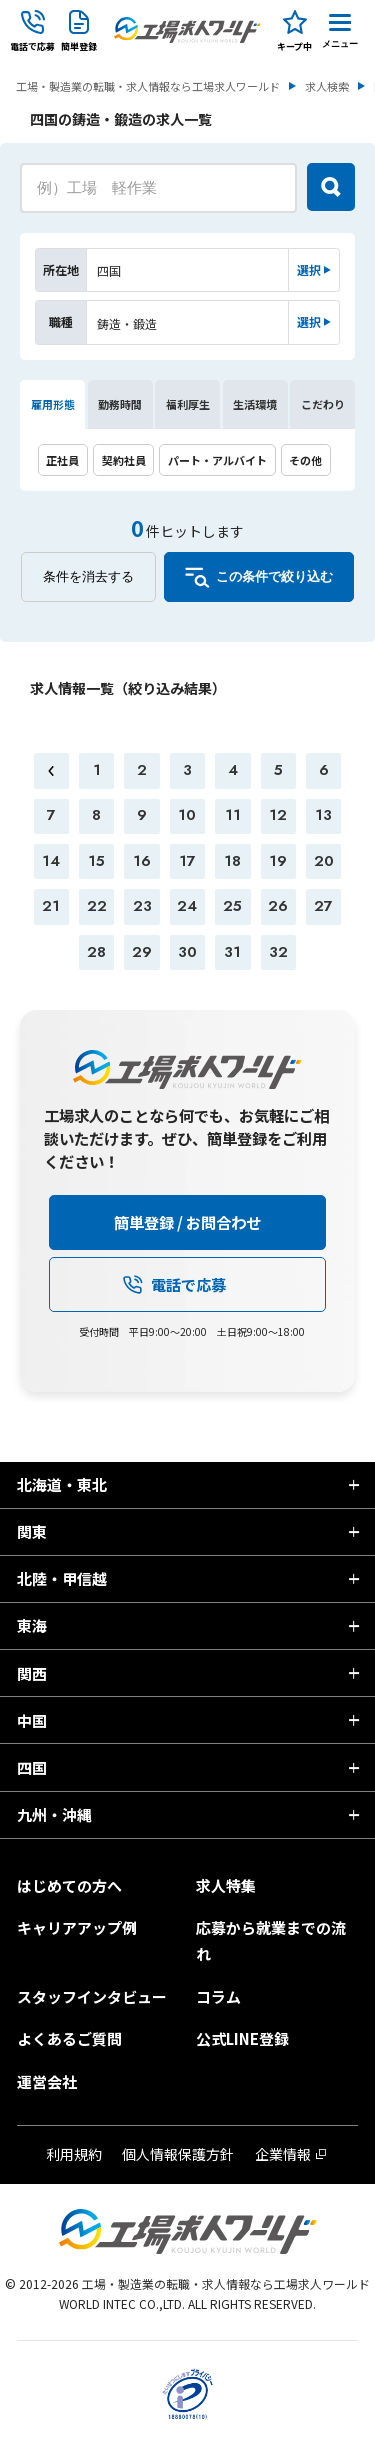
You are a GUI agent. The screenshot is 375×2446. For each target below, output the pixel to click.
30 (187, 952)
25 (232, 906)
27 (323, 906)
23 (142, 906)
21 (51, 906)
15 (96, 861)
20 (324, 861)
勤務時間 (120, 404)
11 (233, 815)
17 (187, 861)
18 (232, 861)
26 (278, 906)
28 (96, 952)
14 (51, 861)
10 (187, 815)
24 (187, 906)
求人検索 (327, 86)
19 (278, 861)
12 (278, 815)
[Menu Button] (340, 30)
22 (97, 906)
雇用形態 (53, 404)
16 (142, 861)
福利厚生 (188, 404)
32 (278, 952)
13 (323, 815)
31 (232, 952)
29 (142, 952)
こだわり (323, 404)
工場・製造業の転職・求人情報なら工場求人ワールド (148, 86)
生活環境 (255, 404)
